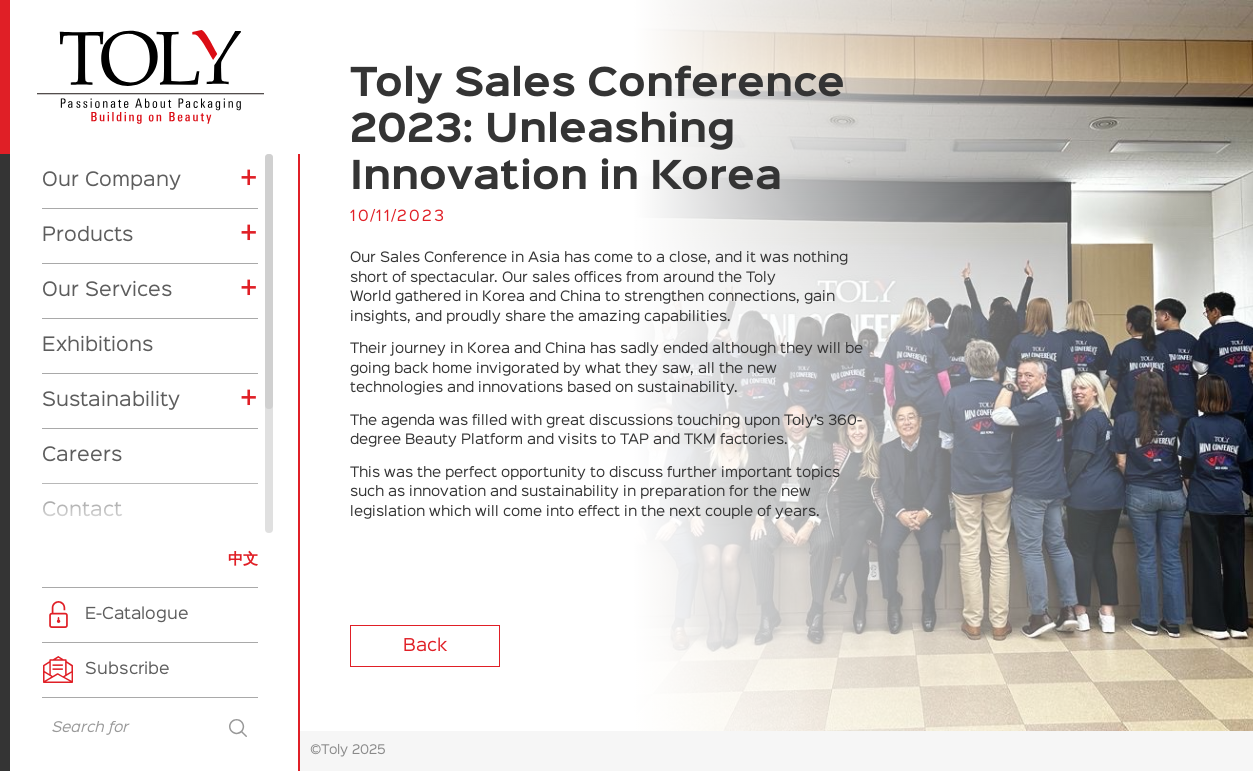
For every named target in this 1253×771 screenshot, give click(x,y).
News (69, 385)
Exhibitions (97, 165)
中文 (243, 559)
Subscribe (127, 669)
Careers (82, 275)
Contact (82, 330)
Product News (123, 490)
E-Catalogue (137, 614)
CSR (84, 521)
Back (425, 646)
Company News (129, 459)
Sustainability (111, 220)
